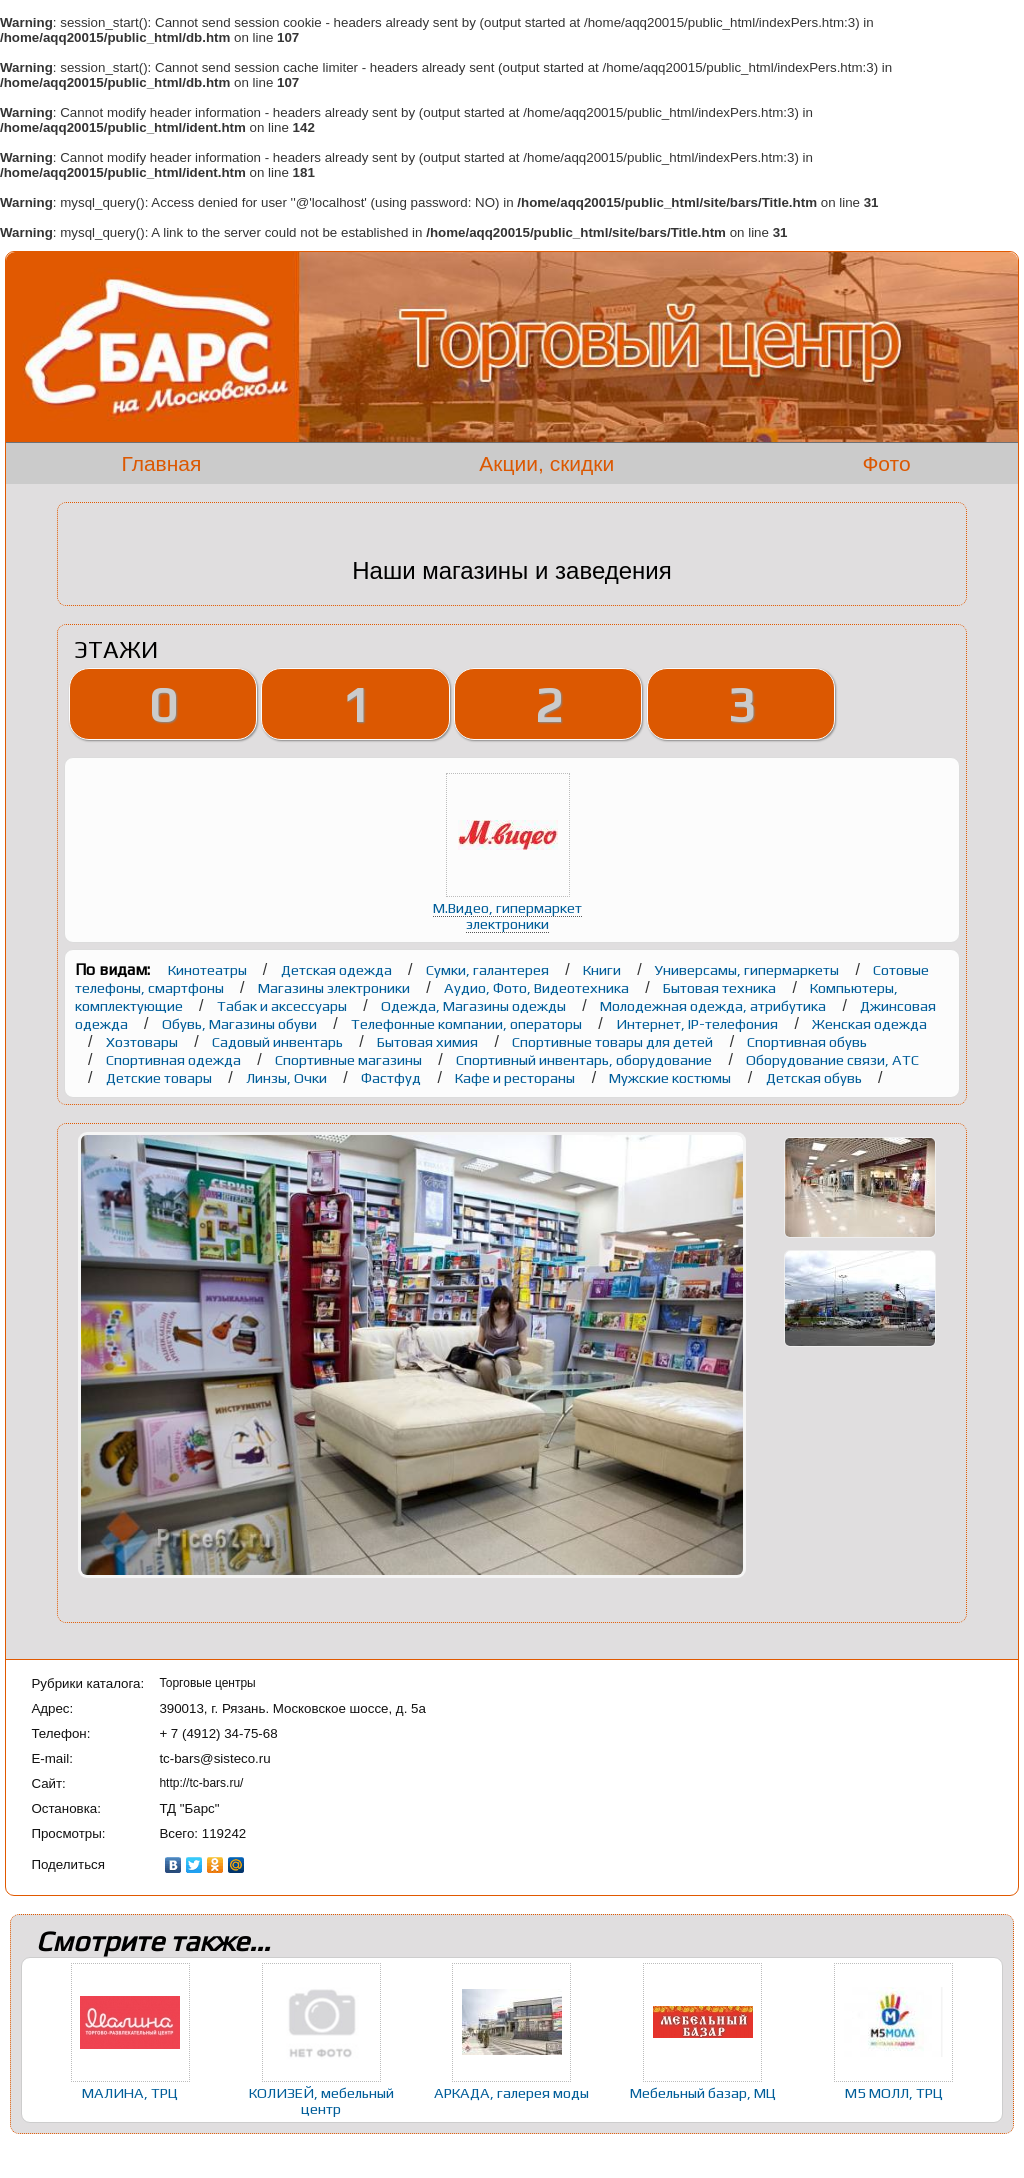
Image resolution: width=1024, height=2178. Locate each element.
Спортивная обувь (807, 1041)
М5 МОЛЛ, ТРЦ (894, 2092)
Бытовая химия (429, 1041)
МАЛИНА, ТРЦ (130, 2092)
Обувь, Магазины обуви (241, 1023)
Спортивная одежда (175, 1059)
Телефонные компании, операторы (468, 1023)
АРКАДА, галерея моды (511, 2092)
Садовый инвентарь (279, 1041)
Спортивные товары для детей (614, 1041)
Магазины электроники (335, 987)
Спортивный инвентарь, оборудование (585, 1059)
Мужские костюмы (671, 1077)
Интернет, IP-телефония (698, 1023)
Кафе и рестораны (516, 1077)
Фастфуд (392, 1077)
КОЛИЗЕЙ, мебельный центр (321, 2100)
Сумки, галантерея (489, 969)
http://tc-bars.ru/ (201, 1783)
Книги (603, 969)
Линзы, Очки (288, 1077)
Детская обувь (815, 1077)
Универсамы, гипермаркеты (748, 969)
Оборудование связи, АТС (832, 1059)
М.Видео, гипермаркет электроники (507, 915)
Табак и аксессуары (283, 1005)
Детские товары (160, 1077)
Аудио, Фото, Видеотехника (538, 987)
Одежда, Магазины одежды (475, 1005)
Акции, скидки (546, 463)
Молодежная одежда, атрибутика (714, 1005)
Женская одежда (869, 1023)
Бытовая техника (721, 987)
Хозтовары (143, 1041)
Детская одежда (338, 969)
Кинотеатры (209, 969)
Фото (886, 463)
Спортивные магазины (350, 1059)
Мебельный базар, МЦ (703, 2092)
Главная (161, 463)
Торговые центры (207, 1683)
